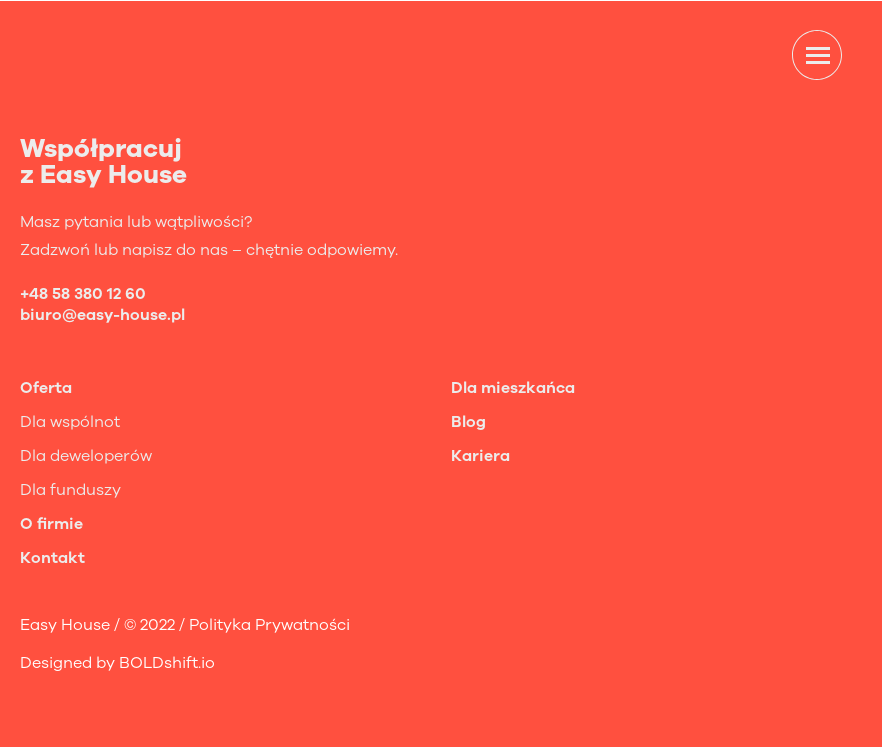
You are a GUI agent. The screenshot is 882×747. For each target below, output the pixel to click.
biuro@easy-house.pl (102, 315)
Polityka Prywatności (269, 625)
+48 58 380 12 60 (83, 294)
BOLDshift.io (167, 663)
